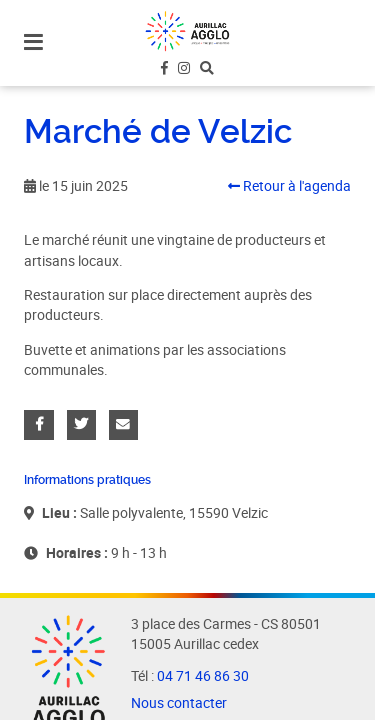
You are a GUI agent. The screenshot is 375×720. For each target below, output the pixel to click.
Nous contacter (179, 703)
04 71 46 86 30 (203, 676)
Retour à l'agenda (289, 186)
